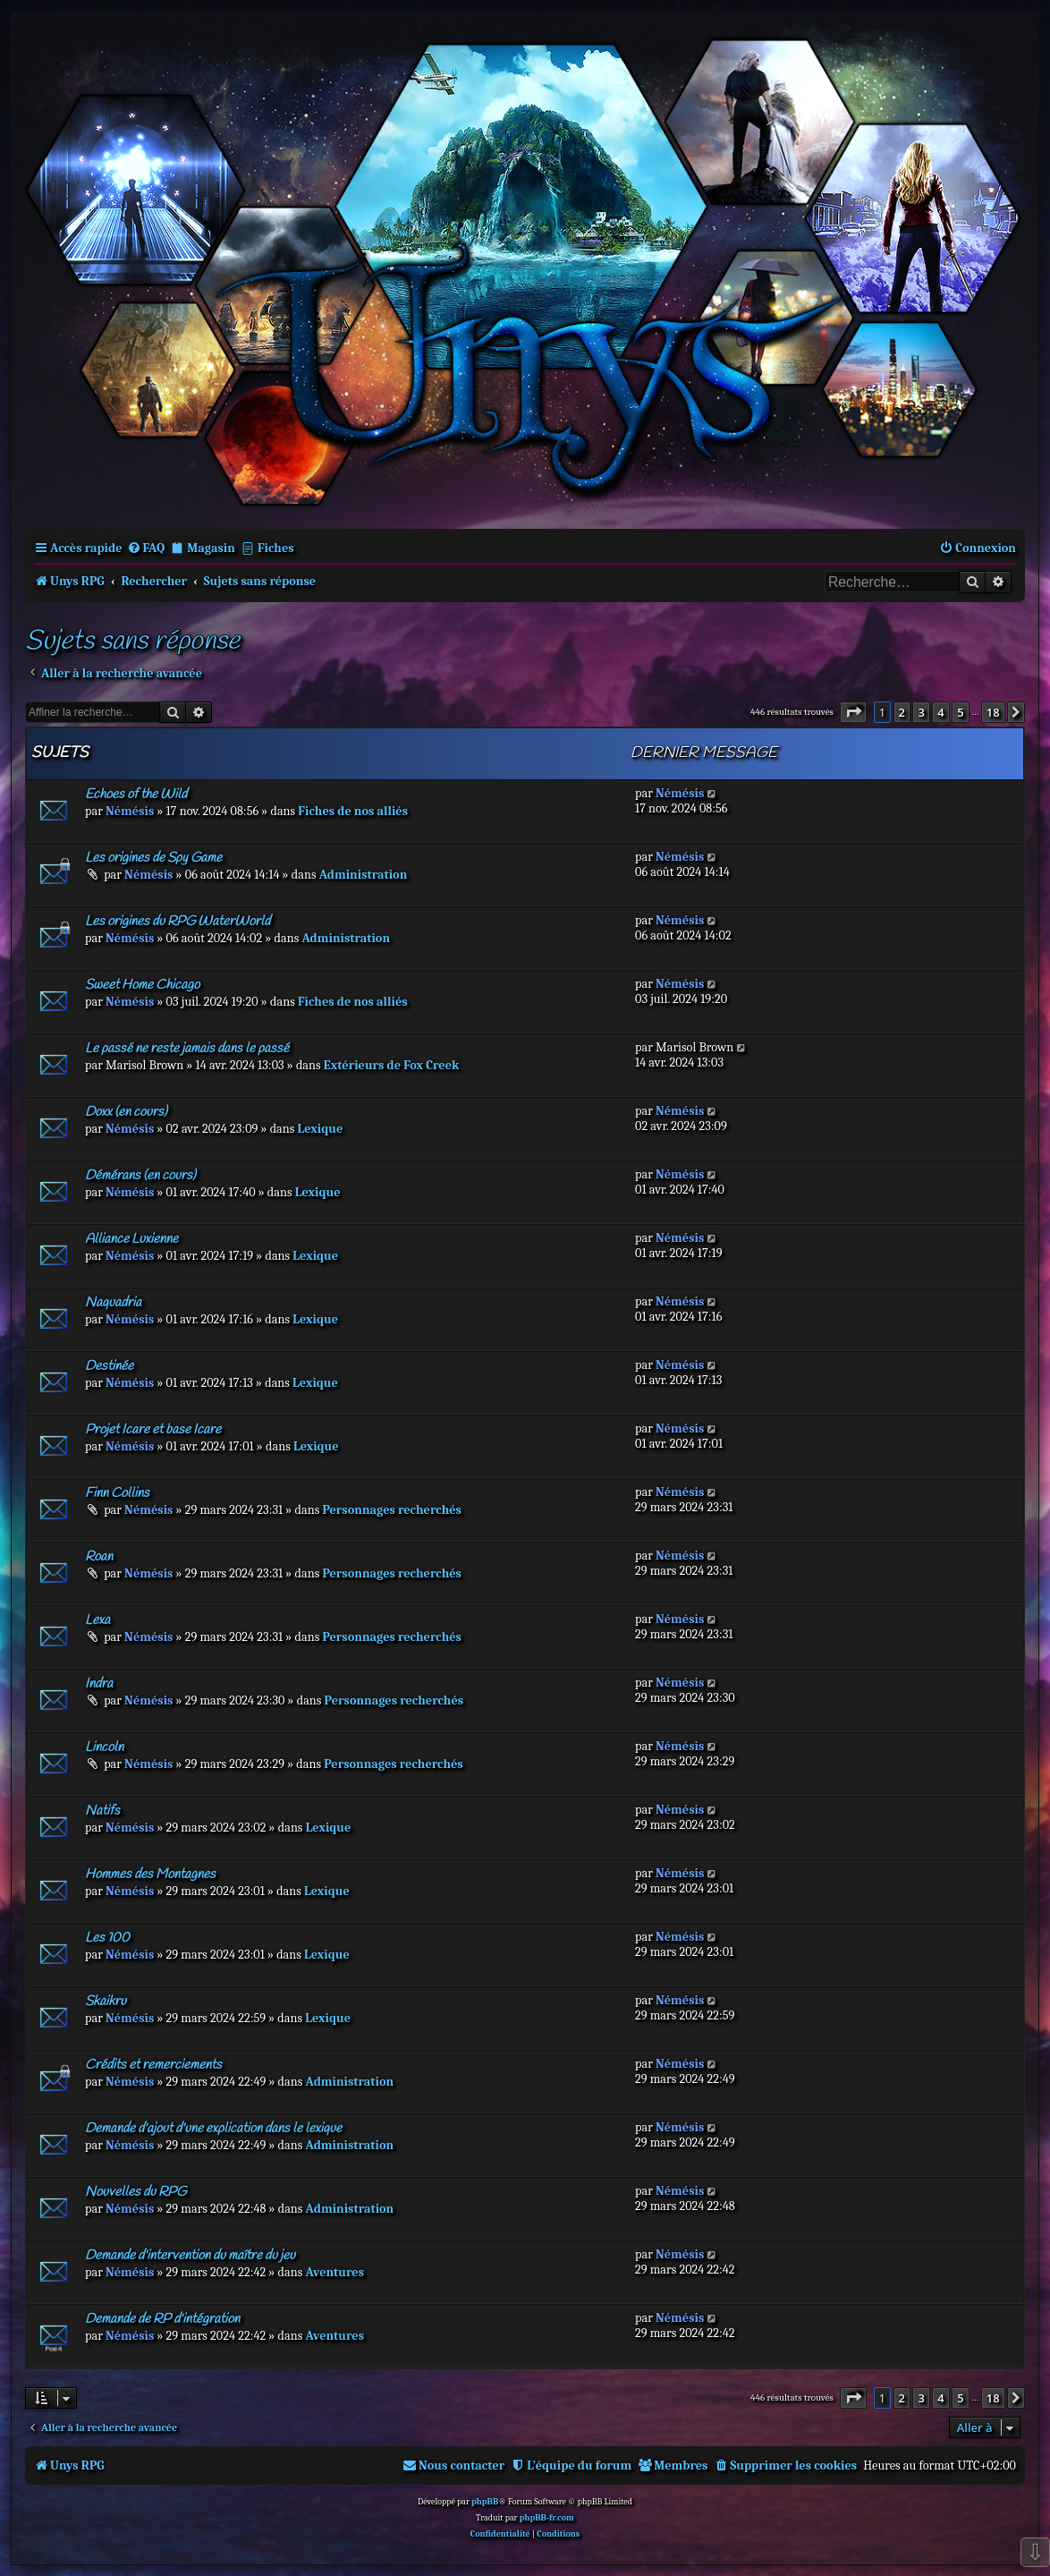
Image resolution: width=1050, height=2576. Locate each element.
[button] (853, 712)
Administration (363, 874)
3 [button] (921, 712)
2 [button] (902, 712)
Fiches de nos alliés (353, 811)
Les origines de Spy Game (153, 858)
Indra (99, 1684)
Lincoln (104, 1747)
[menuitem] (146, 548)
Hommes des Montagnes (150, 1874)
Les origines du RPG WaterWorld (177, 922)
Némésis (130, 811)
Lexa (97, 1620)
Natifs (102, 1811)
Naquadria (113, 1303)
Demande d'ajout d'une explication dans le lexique (213, 2129)
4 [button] (940, 712)
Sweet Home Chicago (142, 985)
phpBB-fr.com (547, 2517)
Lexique (320, 1128)
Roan (99, 1557)
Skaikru (105, 2002)
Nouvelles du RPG (135, 2192)
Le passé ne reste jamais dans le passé (187, 1049)
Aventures (334, 2272)
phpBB (484, 2501)
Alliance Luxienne (131, 1239)
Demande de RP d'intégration (162, 2319)
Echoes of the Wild (136, 794)
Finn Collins (117, 1493)
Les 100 (107, 1938)
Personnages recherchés (391, 1510)
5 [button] (960, 712)
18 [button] (993, 712)
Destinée (109, 1366)
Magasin (211, 548)
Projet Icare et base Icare (153, 1430)
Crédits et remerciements (153, 2065)
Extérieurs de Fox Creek (392, 1065)
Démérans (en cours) (140, 1176)
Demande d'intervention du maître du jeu (190, 2256)
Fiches (276, 548)
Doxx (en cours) (126, 1112)
